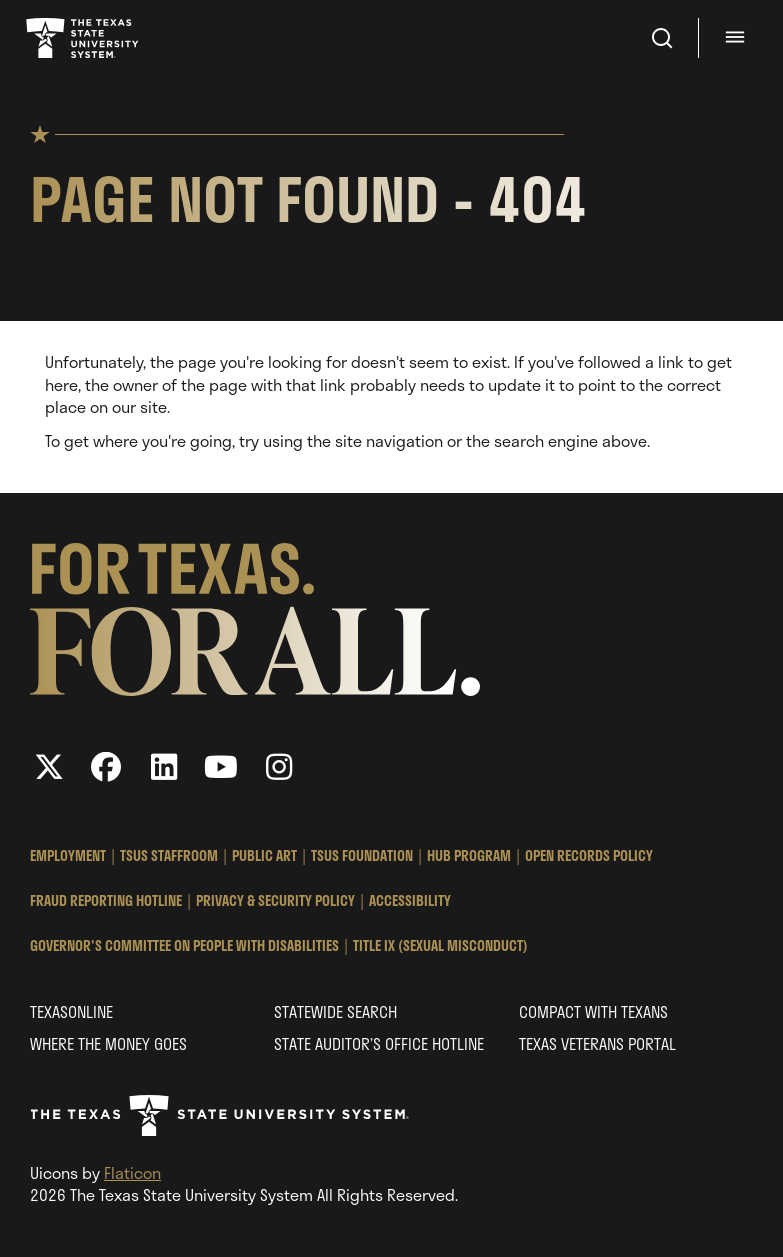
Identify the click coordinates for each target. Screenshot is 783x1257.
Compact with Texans (593, 1011)
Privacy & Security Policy (275, 900)
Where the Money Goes (108, 1043)
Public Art (264, 855)
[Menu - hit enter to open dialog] (738, 38)
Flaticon (132, 1172)
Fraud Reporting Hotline (106, 900)
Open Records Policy (589, 855)
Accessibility (410, 900)
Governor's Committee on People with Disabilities (184, 945)
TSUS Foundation (362, 855)
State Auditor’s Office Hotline (379, 1043)
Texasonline (71, 1011)
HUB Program (469, 855)
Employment (68, 855)
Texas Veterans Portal (597, 1043)
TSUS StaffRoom (169, 855)
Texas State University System (84, 38)
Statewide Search (335, 1011)
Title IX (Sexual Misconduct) (440, 945)
